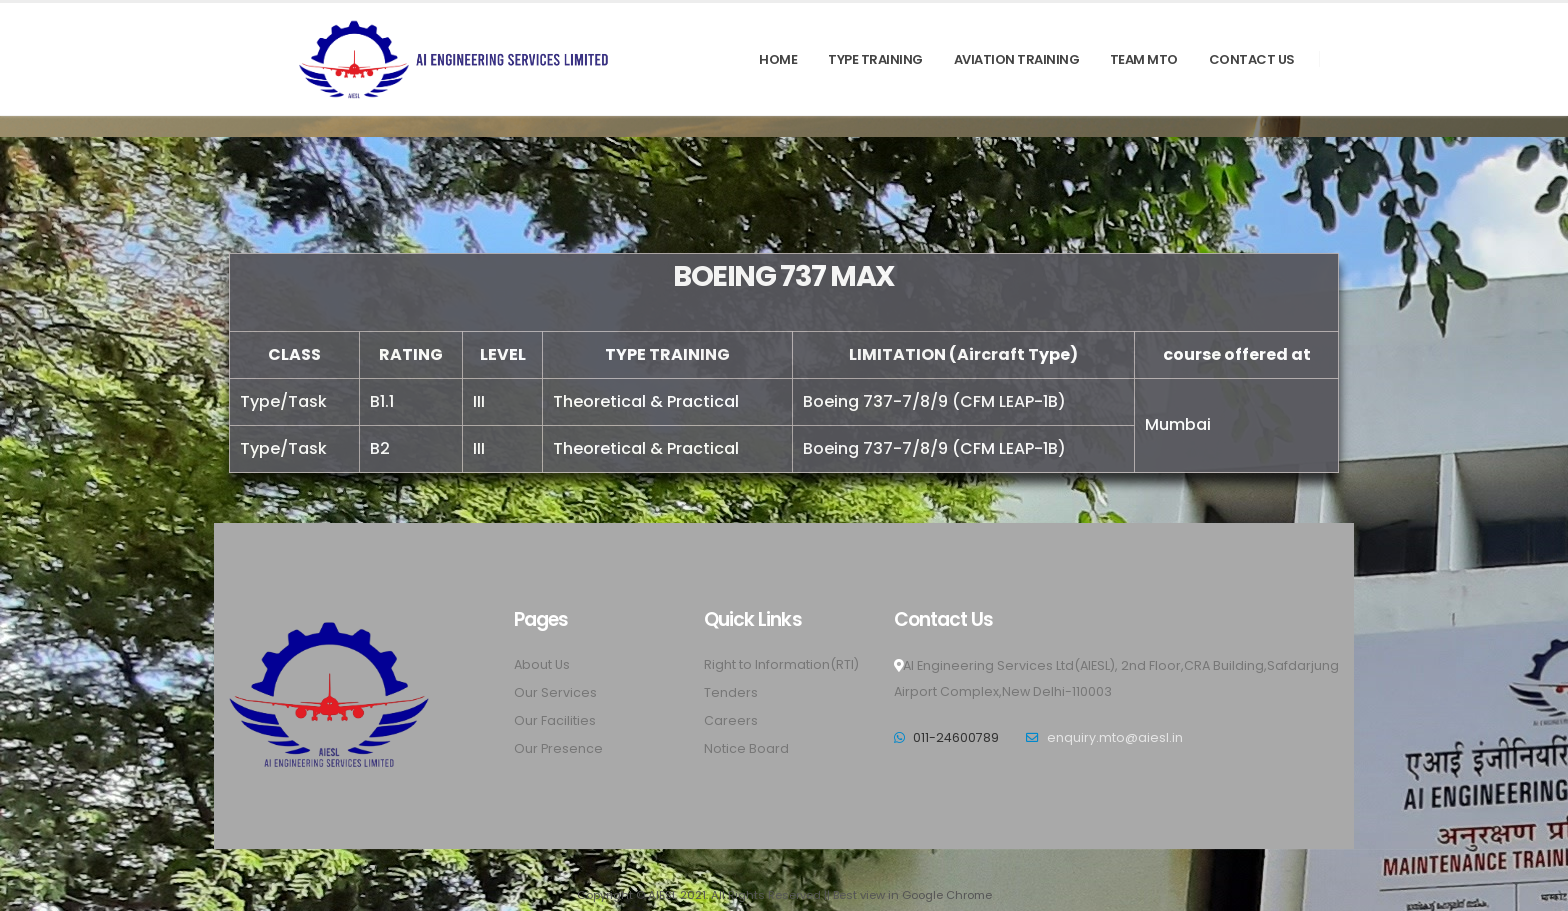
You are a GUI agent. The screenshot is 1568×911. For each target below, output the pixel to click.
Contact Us (1252, 59)
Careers (731, 720)
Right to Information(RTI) (781, 664)
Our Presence (558, 748)
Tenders (731, 692)
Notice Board (746, 748)
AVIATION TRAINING (1017, 59)
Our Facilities (555, 720)
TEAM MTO (1144, 59)
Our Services (555, 692)
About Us (542, 664)
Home (778, 59)
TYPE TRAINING (875, 59)
